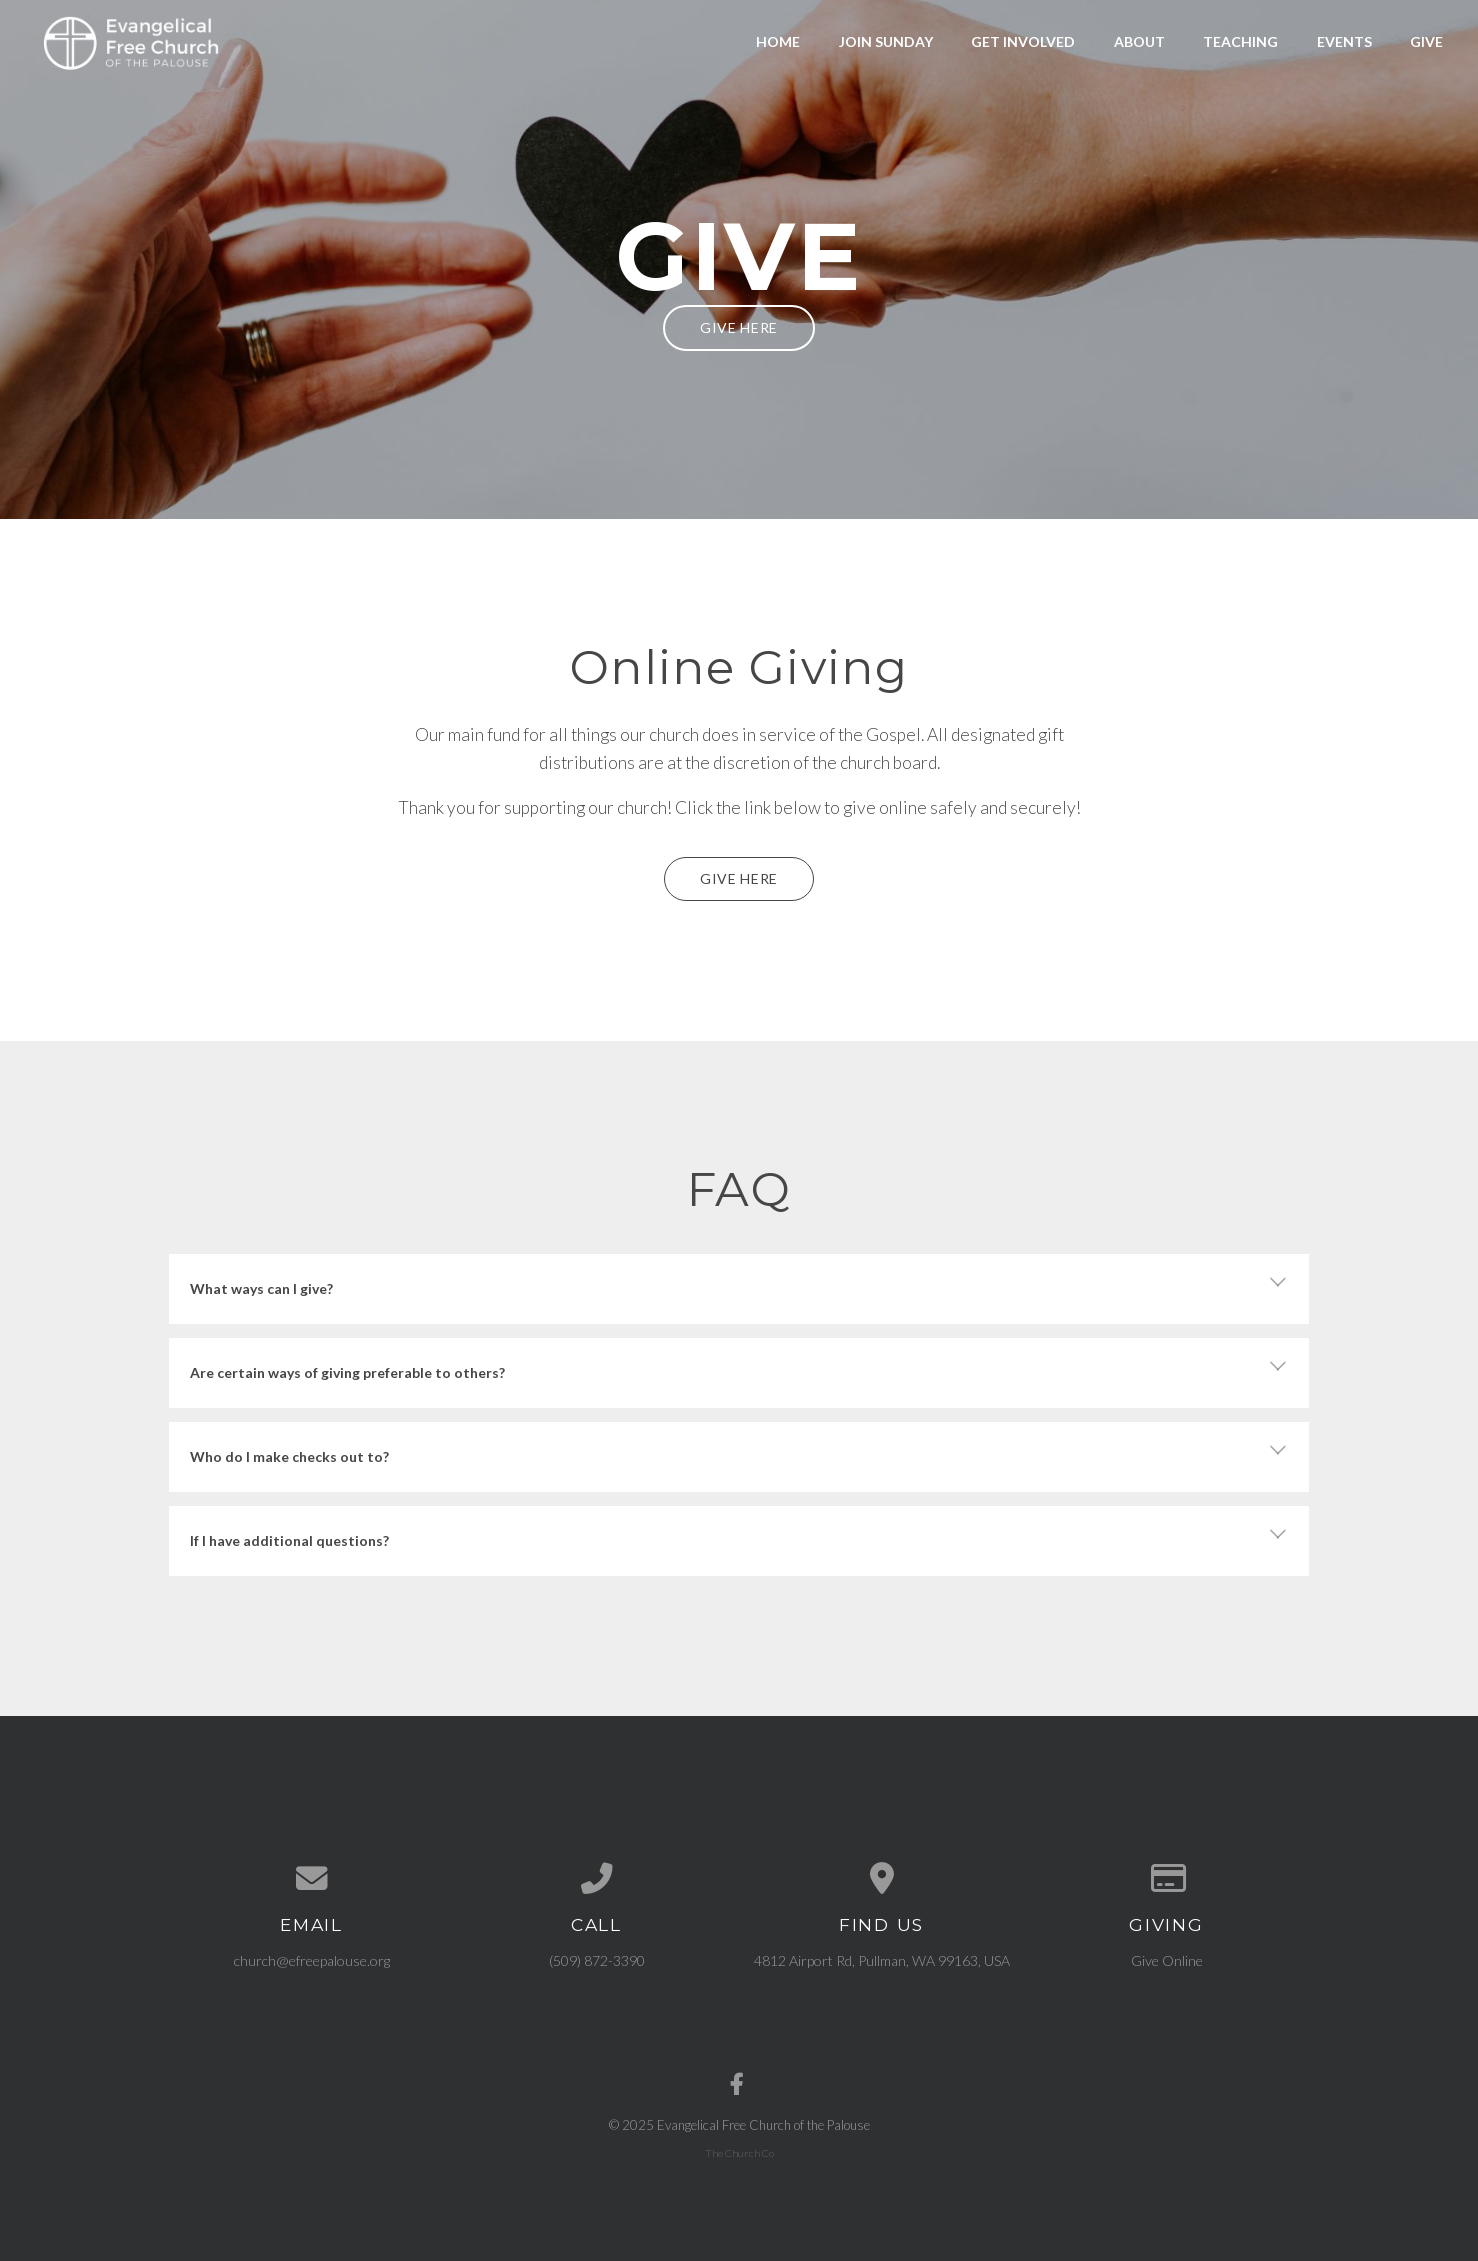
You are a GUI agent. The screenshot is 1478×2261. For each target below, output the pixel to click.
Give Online (1167, 1960)
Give (1426, 41)
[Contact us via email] (311, 1879)
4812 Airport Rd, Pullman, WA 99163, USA (882, 1960)
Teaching (1240, 41)
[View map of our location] (881, 1879)
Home (778, 41)
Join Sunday (886, 41)
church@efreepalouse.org (312, 1960)
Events (1344, 41)
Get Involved (1023, 41)
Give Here (739, 327)
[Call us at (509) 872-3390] (596, 1879)
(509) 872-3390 (597, 1960)
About (1139, 41)
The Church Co (739, 2153)
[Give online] (1166, 1879)
